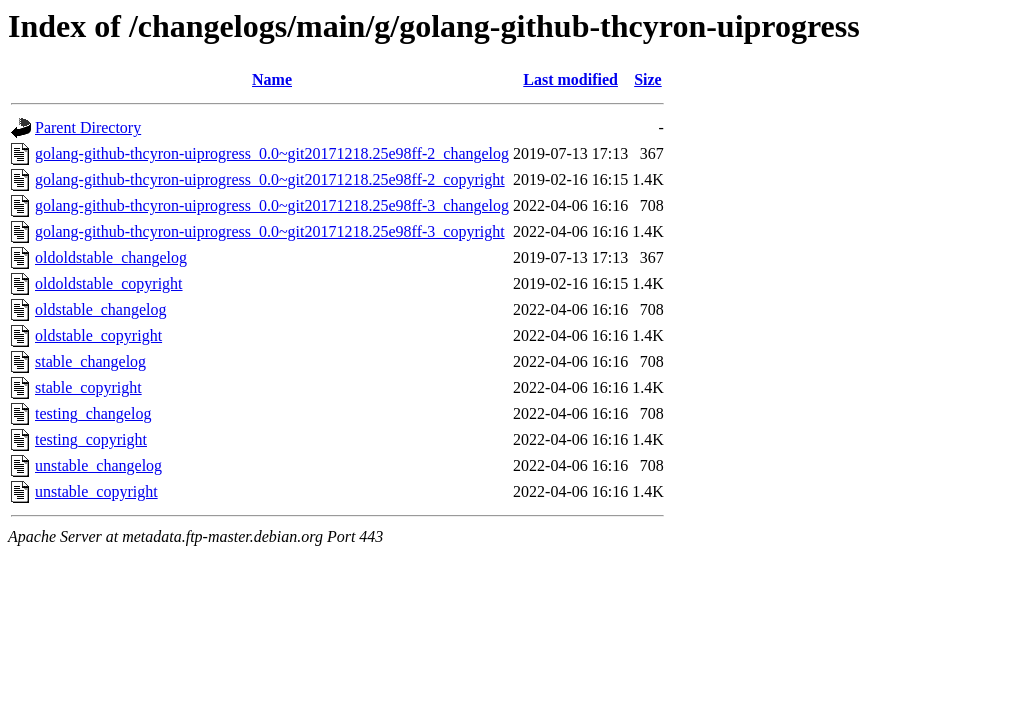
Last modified (570, 79)
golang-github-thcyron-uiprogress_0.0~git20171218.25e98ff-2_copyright (270, 179)
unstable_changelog (98, 465)
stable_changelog (90, 361)
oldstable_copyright (98, 335)
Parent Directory (88, 127)
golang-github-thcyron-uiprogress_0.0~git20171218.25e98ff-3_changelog (272, 205)
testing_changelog (93, 413)
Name (272, 79)
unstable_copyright (96, 491)
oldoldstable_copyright (109, 283)
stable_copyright (88, 387)
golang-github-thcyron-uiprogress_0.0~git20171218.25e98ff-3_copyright (270, 231)
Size (648, 79)
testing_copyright (91, 439)
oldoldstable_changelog (111, 257)
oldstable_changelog (101, 309)
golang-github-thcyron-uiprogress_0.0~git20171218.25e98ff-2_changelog (272, 153)
